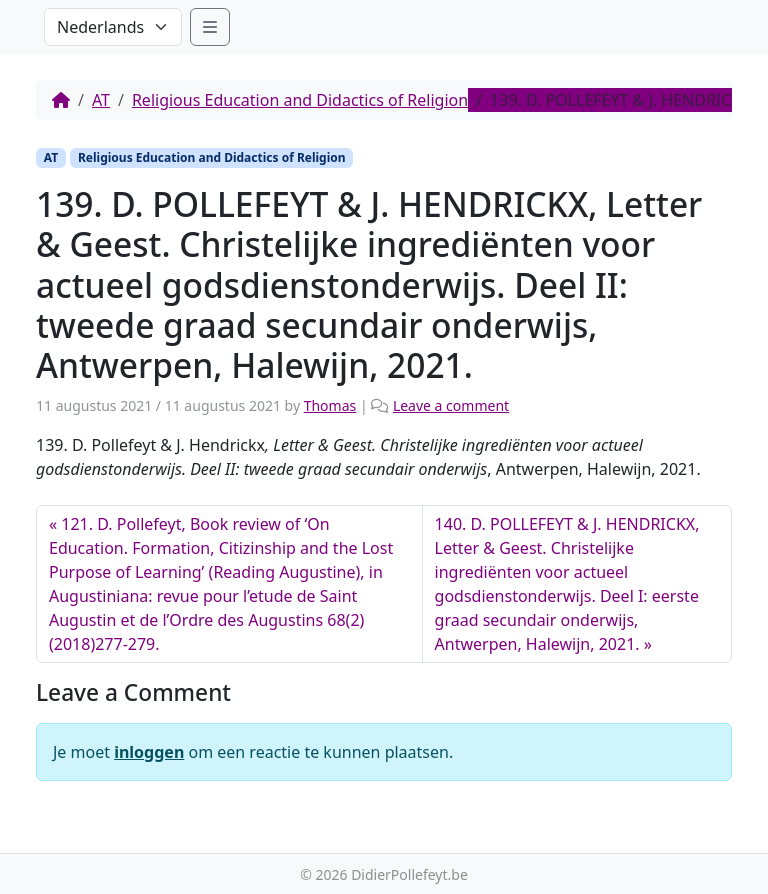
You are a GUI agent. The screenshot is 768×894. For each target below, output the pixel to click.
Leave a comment (451, 405)
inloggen (149, 752)
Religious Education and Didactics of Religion (300, 100)
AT (101, 100)
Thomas (330, 405)
